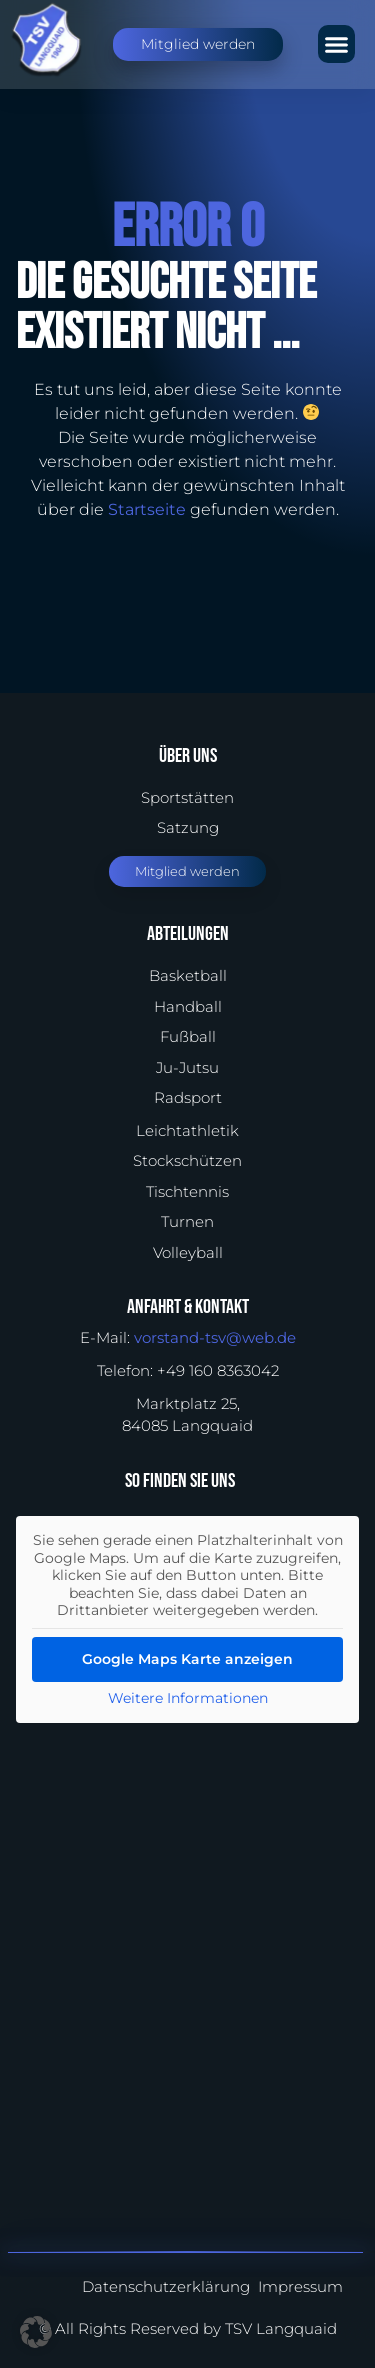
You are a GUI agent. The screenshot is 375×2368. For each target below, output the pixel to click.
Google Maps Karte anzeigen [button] (187, 1658)
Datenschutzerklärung (166, 2286)
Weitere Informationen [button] (188, 1697)
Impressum (300, 2286)
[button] (337, 44)
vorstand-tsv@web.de (215, 1337)
